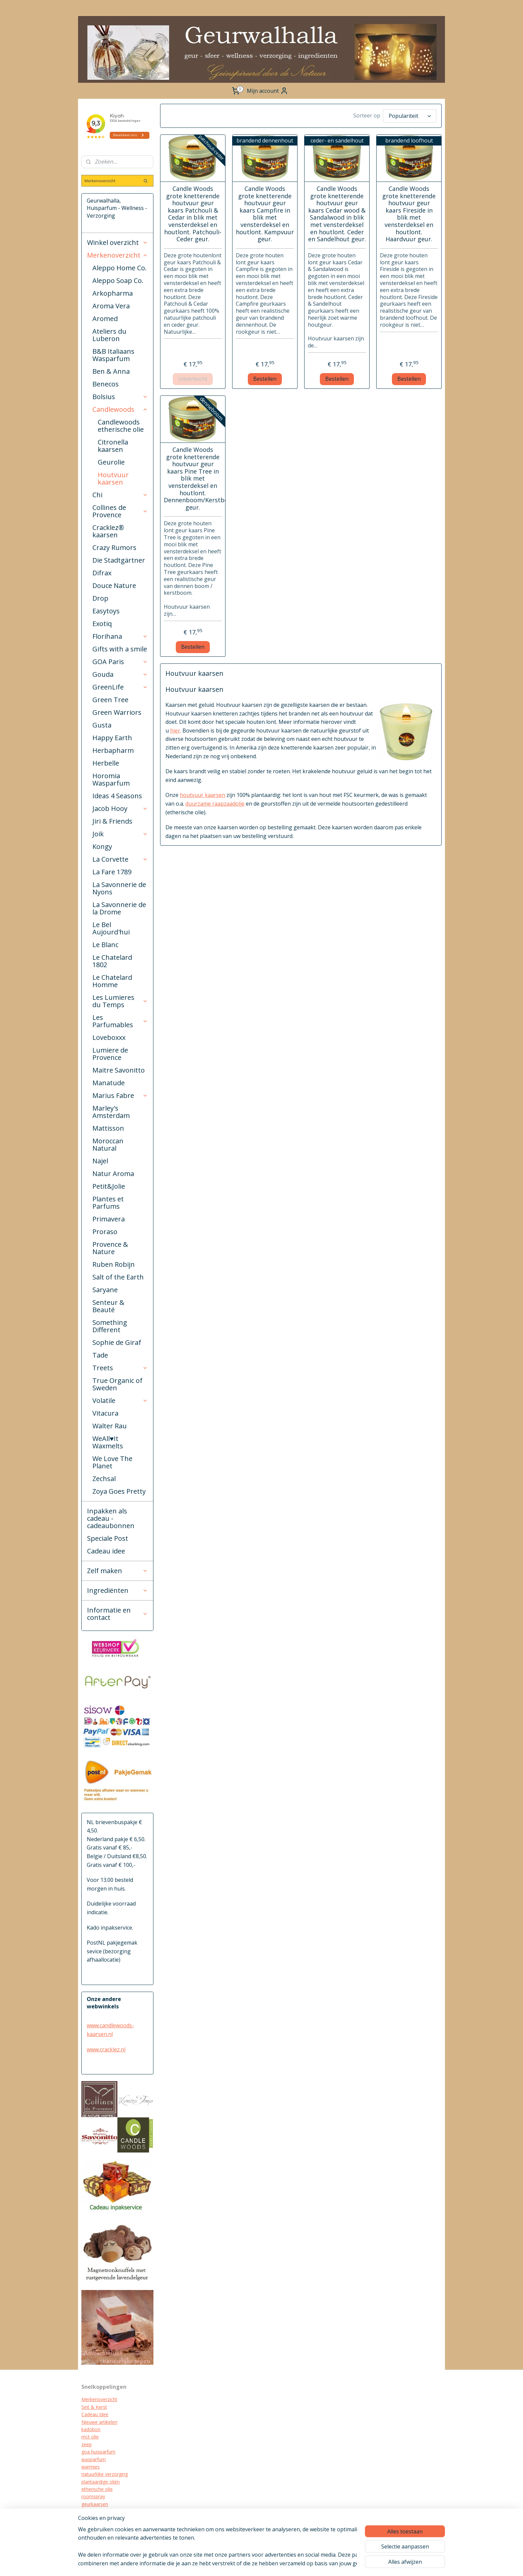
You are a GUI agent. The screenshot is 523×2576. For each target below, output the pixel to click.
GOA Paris (120, 661)
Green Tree (110, 699)
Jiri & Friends (112, 821)
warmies (90, 2467)
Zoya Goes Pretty (119, 1491)
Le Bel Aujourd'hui (111, 928)
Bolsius (120, 396)
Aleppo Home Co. (119, 267)
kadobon (90, 2429)
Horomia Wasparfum (111, 779)
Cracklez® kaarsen (108, 531)
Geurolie (111, 462)
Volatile (120, 1400)
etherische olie (97, 2489)
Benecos (105, 383)
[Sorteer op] (409, 115)
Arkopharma (112, 293)
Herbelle (105, 763)
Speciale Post (107, 1538)
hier (175, 730)
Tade (100, 1355)
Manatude (108, 1082)
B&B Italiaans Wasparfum (113, 355)
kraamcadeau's (97, 2519)
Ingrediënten (117, 1590)
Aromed (105, 318)
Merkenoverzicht (117, 255)
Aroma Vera (111, 305)
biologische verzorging (105, 2526)
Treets (120, 1367)
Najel (100, 1160)
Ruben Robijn (113, 1264)
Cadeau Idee (94, 2414)
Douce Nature (114, 585)
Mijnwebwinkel (366, 2563)
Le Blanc (105, 944)
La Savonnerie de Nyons (119, 888)
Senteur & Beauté (108, 1306)
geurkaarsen (94, 2504)
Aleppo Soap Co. (117, 280)
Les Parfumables (120, 1021)
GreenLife (120, 686)
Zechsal (104, 1478)
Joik (120, 833)
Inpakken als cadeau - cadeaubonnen (110, 1518)
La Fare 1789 (111, 871)
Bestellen (265, 378)
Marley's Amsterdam (111, 1112)
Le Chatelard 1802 (112, 961)
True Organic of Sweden (117, 1384)
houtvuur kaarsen (202, 795)
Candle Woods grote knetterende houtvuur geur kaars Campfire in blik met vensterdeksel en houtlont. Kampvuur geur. (265, 214)
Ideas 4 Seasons (117, 795)
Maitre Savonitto (118, 1070)
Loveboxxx (108, 1037)
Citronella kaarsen (113, 446)
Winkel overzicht (117, 242)
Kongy (102, 846)
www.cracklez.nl (106, 2049)
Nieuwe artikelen (99, 2422)
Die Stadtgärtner (118, 560)
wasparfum (93, 2459)
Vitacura (105, 1413)
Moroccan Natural (107, 1144)
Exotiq (102, 623)
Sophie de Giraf (116, 1342)
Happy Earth (112, 737)
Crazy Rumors (114, 547)
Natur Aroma (113, 1173)
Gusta (101, 725)
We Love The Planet (112, 1462)
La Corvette (120, 859)
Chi (120, 494)
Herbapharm (113, 750)
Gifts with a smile (119, 648)
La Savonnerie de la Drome (119, 908)
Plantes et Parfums (108, 1202)
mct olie (90, 2437)
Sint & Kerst (94, 2407)
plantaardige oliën (100, 2482)
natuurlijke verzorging (104, 2474)
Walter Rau (109, 1425)
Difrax (101, 572)
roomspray (93, 2496)
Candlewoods (120, 409)
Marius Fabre (120, 1095)
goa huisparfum (98, 2452)
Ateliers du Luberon (109, 335)
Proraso (104, 1231)
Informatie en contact (117, 1614)
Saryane (105, 1289)
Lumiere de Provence (110, 1054)
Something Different (109, 1326)
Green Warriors (116, 712)
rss (282, 2563)
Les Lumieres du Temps (120, 1001)
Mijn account (267, 91)
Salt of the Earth (118, 1276)
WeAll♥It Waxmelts (107, 1442)
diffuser (89, 2534)
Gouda (120, 674)
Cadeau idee (106, 1550)
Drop (100, 598)
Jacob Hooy (120, 808)
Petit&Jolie (108, 1186)
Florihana (120, 636)
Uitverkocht (192, 378)
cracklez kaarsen (99, 2511)
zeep (86, 2444)
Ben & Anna (111, 371)
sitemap (268, 2563)
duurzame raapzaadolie (214, 803)
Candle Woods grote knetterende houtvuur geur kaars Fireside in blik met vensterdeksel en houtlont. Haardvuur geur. (409, 214)
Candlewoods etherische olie (121, 425)
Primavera (108, 1218)
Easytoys (106, 610)
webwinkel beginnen (308, 2563)
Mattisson (108, 1128)
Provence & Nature (110, 1248)
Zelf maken (117, 1570)
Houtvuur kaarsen (113, 478)
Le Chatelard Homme (112, 981)
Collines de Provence (120, 511)
